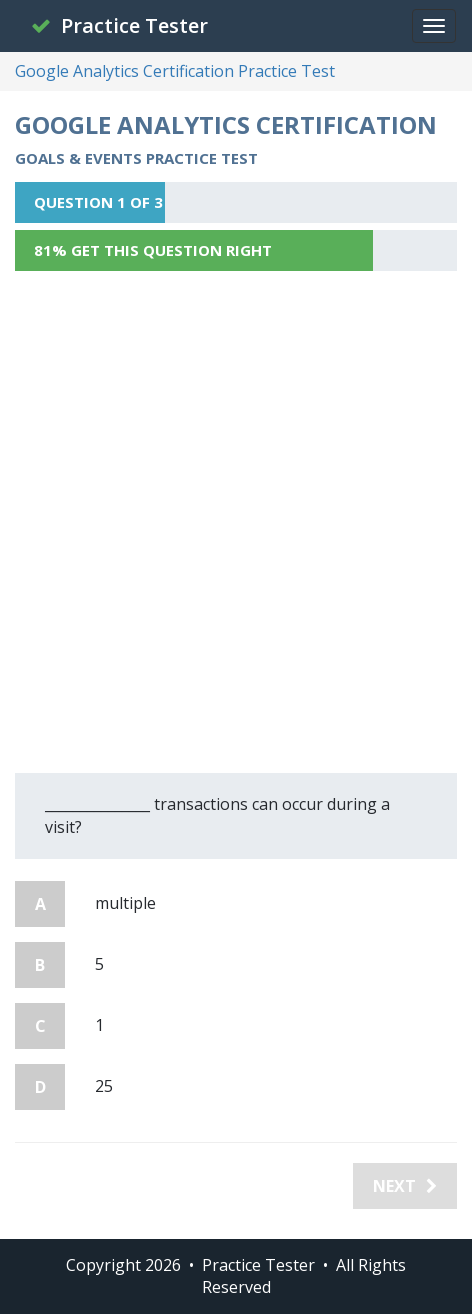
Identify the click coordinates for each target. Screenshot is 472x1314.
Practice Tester (119, 25)
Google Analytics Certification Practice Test (175, 71)
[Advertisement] (236, 522)
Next (405, 1186)
